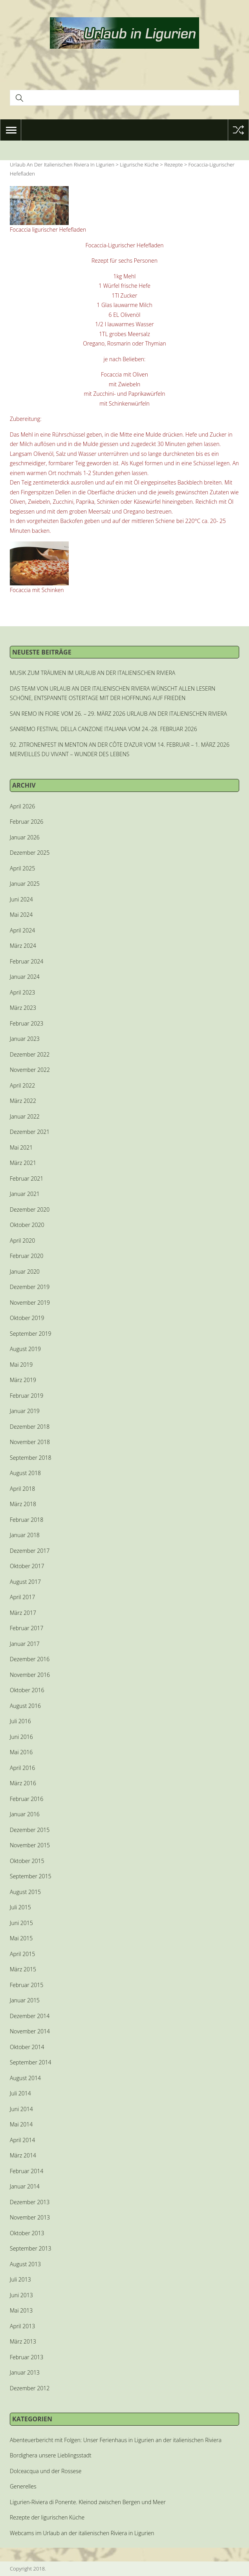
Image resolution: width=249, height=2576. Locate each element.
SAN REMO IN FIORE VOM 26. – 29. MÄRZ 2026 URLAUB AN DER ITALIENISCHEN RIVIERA (118, 713)
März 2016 (23, 1783)
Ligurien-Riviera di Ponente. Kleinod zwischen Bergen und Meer (88, 2502)
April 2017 (22, 1597)
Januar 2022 (25, 1116)
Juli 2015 (20, 1907)
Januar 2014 (25, 2186)
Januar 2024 (25, 976)
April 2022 (22, 1085)
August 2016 (25, 1705)
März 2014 (23, 2155)
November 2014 (30, 2031)
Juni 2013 (21, 2295)
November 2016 (30, 1674)
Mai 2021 (21, 1147)
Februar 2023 (26, 1023)
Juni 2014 (21, 2109)
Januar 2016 (25, 1814)
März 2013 (23, 2341)
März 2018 (23, 1504)
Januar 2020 (25, 1271)
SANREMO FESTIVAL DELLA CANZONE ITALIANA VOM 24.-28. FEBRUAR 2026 (103, 729)
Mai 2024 (21, 914)
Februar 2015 (26, 1985)
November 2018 (30, 1442)
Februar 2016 (26, 1799)
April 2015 (22, 1954)
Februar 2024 (26, 961)
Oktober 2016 (27, 1690)
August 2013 (25, 2264)
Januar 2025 (25, 883)
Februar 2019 (26, 1395)
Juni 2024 (21, 899)
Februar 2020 (26, 1256)
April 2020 (22, 1240)
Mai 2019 (21, 1364)
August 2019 (25, 1349)
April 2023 (22, 992)
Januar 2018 (25, 1535)
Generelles (23, 2486)
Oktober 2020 (27, 1225)
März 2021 (23, 1162)
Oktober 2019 (27, 1318)
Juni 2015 (21, 1923)
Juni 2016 (21, 1736)
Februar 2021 (26, 1178)
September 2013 (30, 2248)
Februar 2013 (26, 2357)
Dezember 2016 (29, 1659)
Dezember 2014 (29, 2016)
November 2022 (30, 1069)
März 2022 (23, 1100)
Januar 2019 (25, 1411)
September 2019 (30, 1333)
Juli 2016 (20, 1721)
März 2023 (23, 1007)
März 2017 (23, 1612)
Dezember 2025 (29, 852)
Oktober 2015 (27, 1861)
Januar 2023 (25, 1038)
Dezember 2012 (29, 2388)
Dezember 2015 (29, 1830)
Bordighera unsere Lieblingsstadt (51, 2455)
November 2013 (30, 2217)
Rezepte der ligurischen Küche (47, 2517)
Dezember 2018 (29, 1426)
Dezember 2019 (29, 1287)
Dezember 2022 (29, 1054)
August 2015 (25, 1892)
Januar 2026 (25, 837)
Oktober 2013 (27, 2233)
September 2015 (30, 1876)
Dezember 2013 (29, 2202)
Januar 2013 (25, 2372)
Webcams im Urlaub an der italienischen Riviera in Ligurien (82, 2533)
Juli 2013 (20, 2279)
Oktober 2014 (27, 2047)
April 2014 (22, 2140)
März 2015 (23, 1969)
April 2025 (22, 868)
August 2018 (25, 1473)
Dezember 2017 (29, 1550)
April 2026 (22, 806)
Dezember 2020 (29, 1209)
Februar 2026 (26, 821)
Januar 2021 (25, 1194)
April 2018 (22, 1488)
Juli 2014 (20, 2093)
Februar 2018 (26, 1519)
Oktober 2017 (27, 1566)
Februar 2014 (26, 2171)
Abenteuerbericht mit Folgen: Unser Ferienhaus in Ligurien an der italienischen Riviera (116, 2440)
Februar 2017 (26, 1628)
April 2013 (22, 2326)
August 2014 (25, 2078)
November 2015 (30, 1845)
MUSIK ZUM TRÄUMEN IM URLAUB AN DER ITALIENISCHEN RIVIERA (92, 672)
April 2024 (22, 930)
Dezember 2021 (29, 1131)
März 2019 (23, 1380)
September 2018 (30, 1457)
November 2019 (30, 1302)
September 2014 (30, 2062)
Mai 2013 (21, 2310)
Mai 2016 (21, 1752)
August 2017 (25, 1581)
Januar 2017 (25, 1643)
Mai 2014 (21, 2124)
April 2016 (22, 1768)
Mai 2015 (21, 1938)
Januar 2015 (25, 2000)
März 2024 (23, 945)
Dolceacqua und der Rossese (45, 2471)
